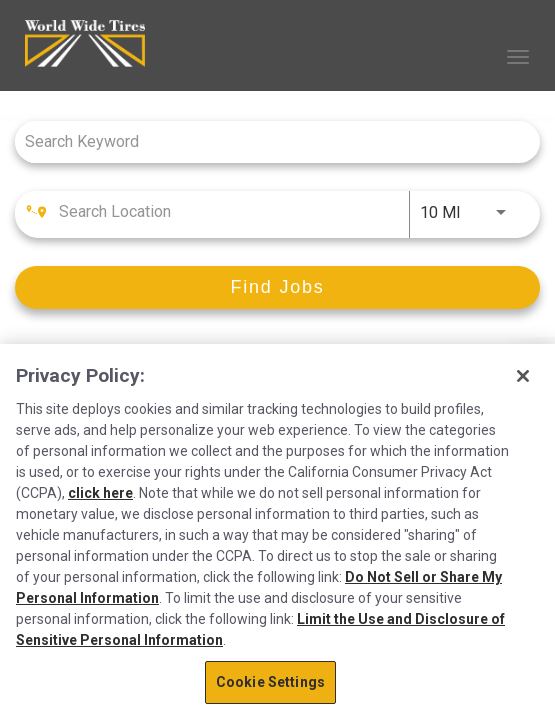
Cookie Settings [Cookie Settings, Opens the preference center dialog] (270, 682)
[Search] (277, 287)
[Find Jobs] (277, 287)
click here (100, 493)
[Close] (523, 376)
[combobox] (267, 141)
